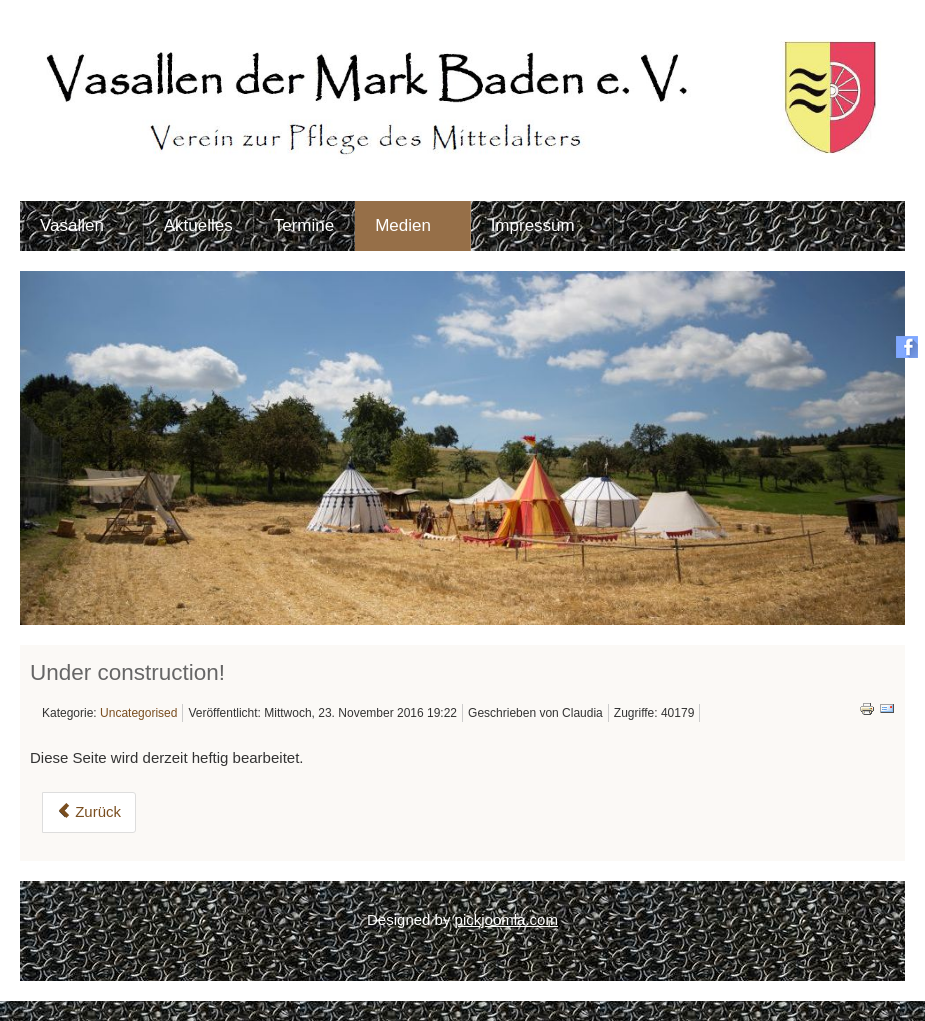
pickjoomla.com (506, 919)
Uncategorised (138, 713)
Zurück (89, 811)
